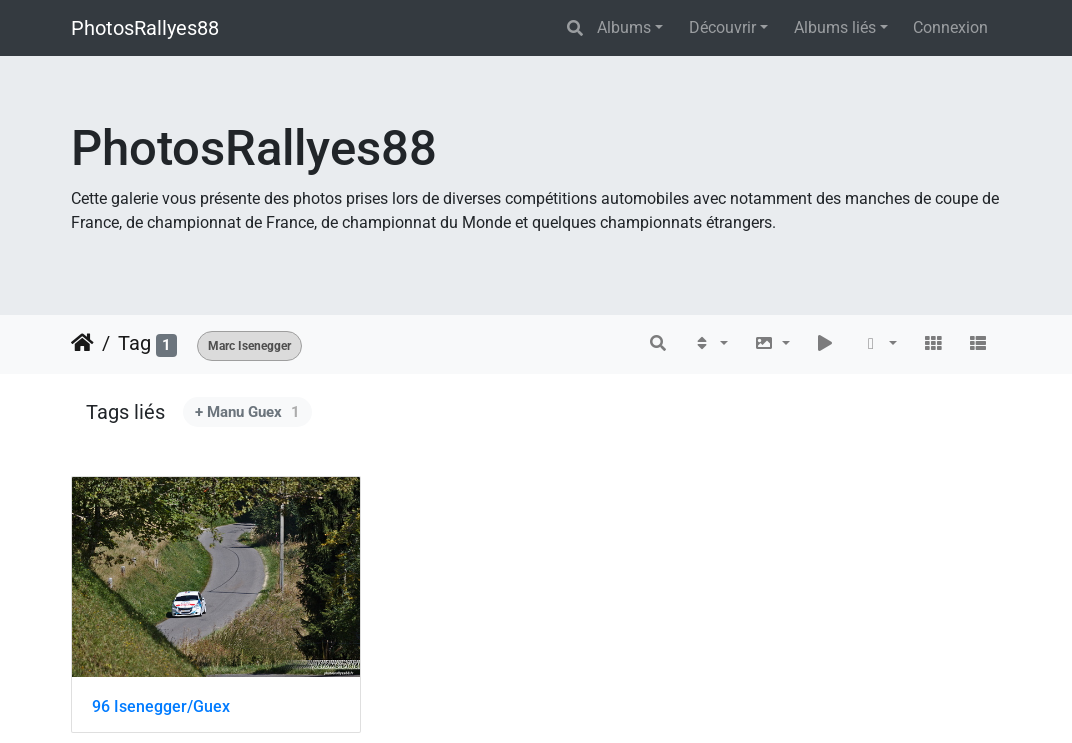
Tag (134, 343)
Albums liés (835, 27)
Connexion (950, 27)
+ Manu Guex (247, 412)
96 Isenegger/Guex (161, 706)
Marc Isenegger (249, 346)
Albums (624, 27)
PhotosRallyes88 (145, 28)
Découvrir (722, 27)
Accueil (82, 343)
